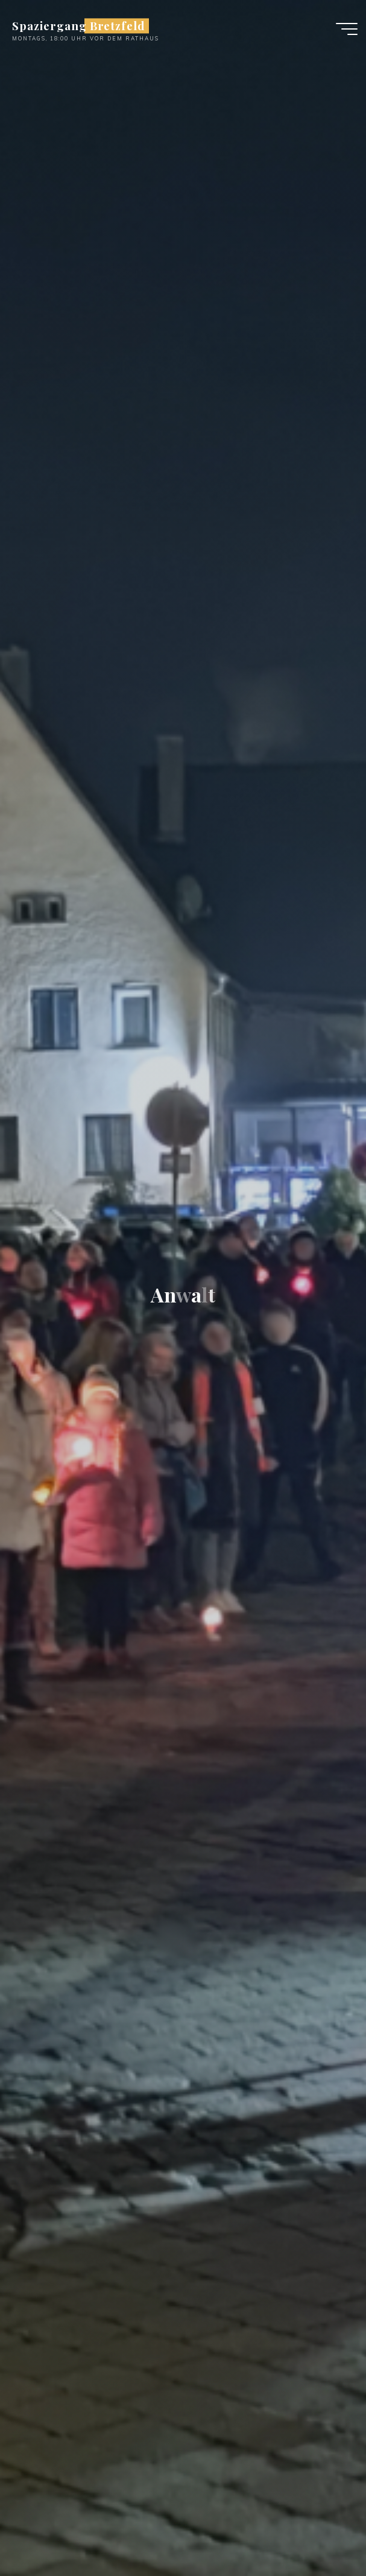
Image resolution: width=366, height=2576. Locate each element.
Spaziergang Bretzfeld (78, 25)
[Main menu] (347, 29)
